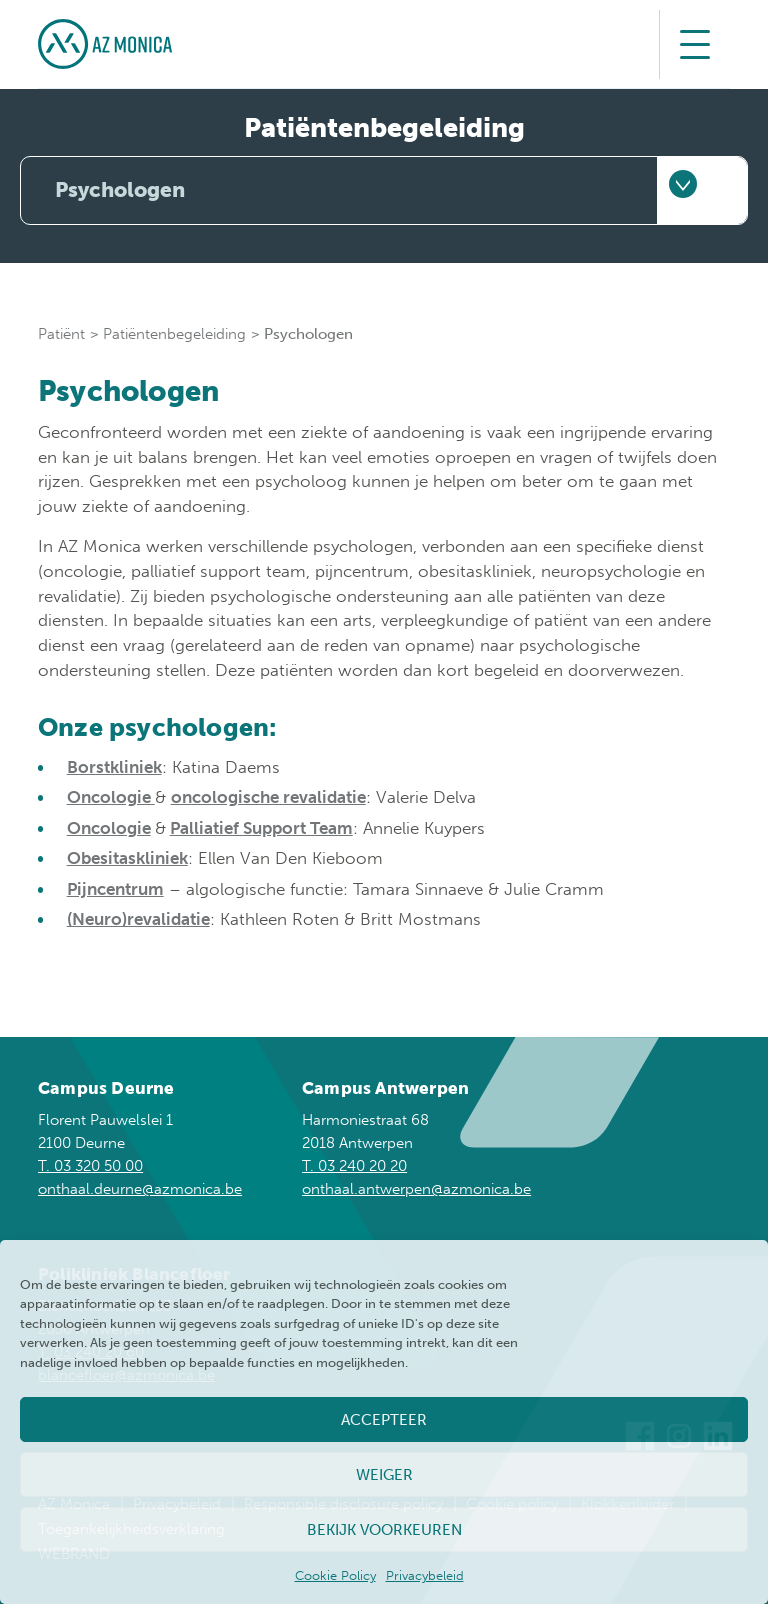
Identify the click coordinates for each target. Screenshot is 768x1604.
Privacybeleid (425, 1575)
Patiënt (61, 334)
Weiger (384, 1475)
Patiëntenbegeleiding (174, 334)
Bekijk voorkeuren (384, 1530)
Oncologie (111, 797)
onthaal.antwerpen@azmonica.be (416, 1189)
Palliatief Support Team (261, 828)
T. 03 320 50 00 (90, 1166)
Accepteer (384, 1420)
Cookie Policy (335, 1575)
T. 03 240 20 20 (354, 1166)
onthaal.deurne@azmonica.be (140, 1189)
